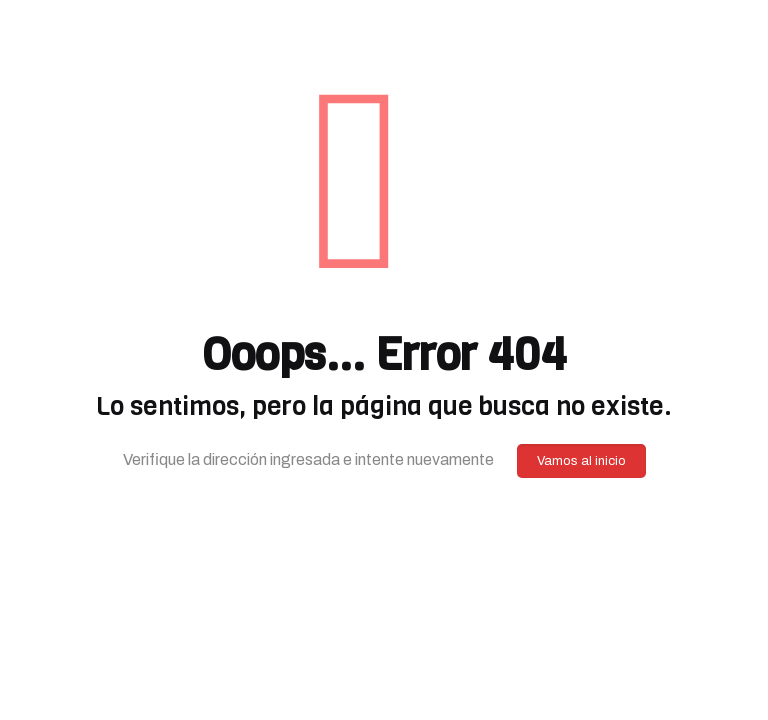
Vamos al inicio (581, 461)
